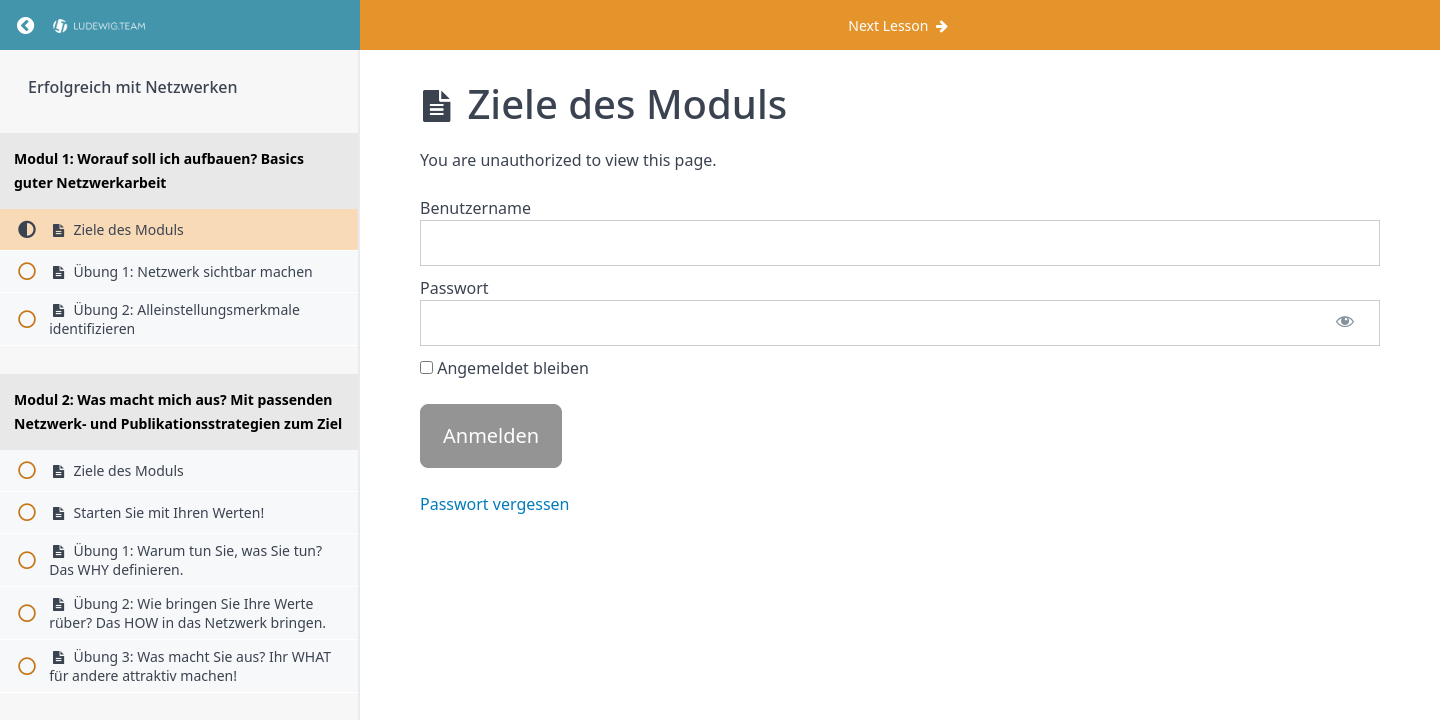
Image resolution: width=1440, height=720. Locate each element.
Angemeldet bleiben (504, 368)
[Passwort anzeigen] (1345, 323)
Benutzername (475, 208)
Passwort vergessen (495, 504)
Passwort (454, 288)
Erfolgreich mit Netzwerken (133, 87)
